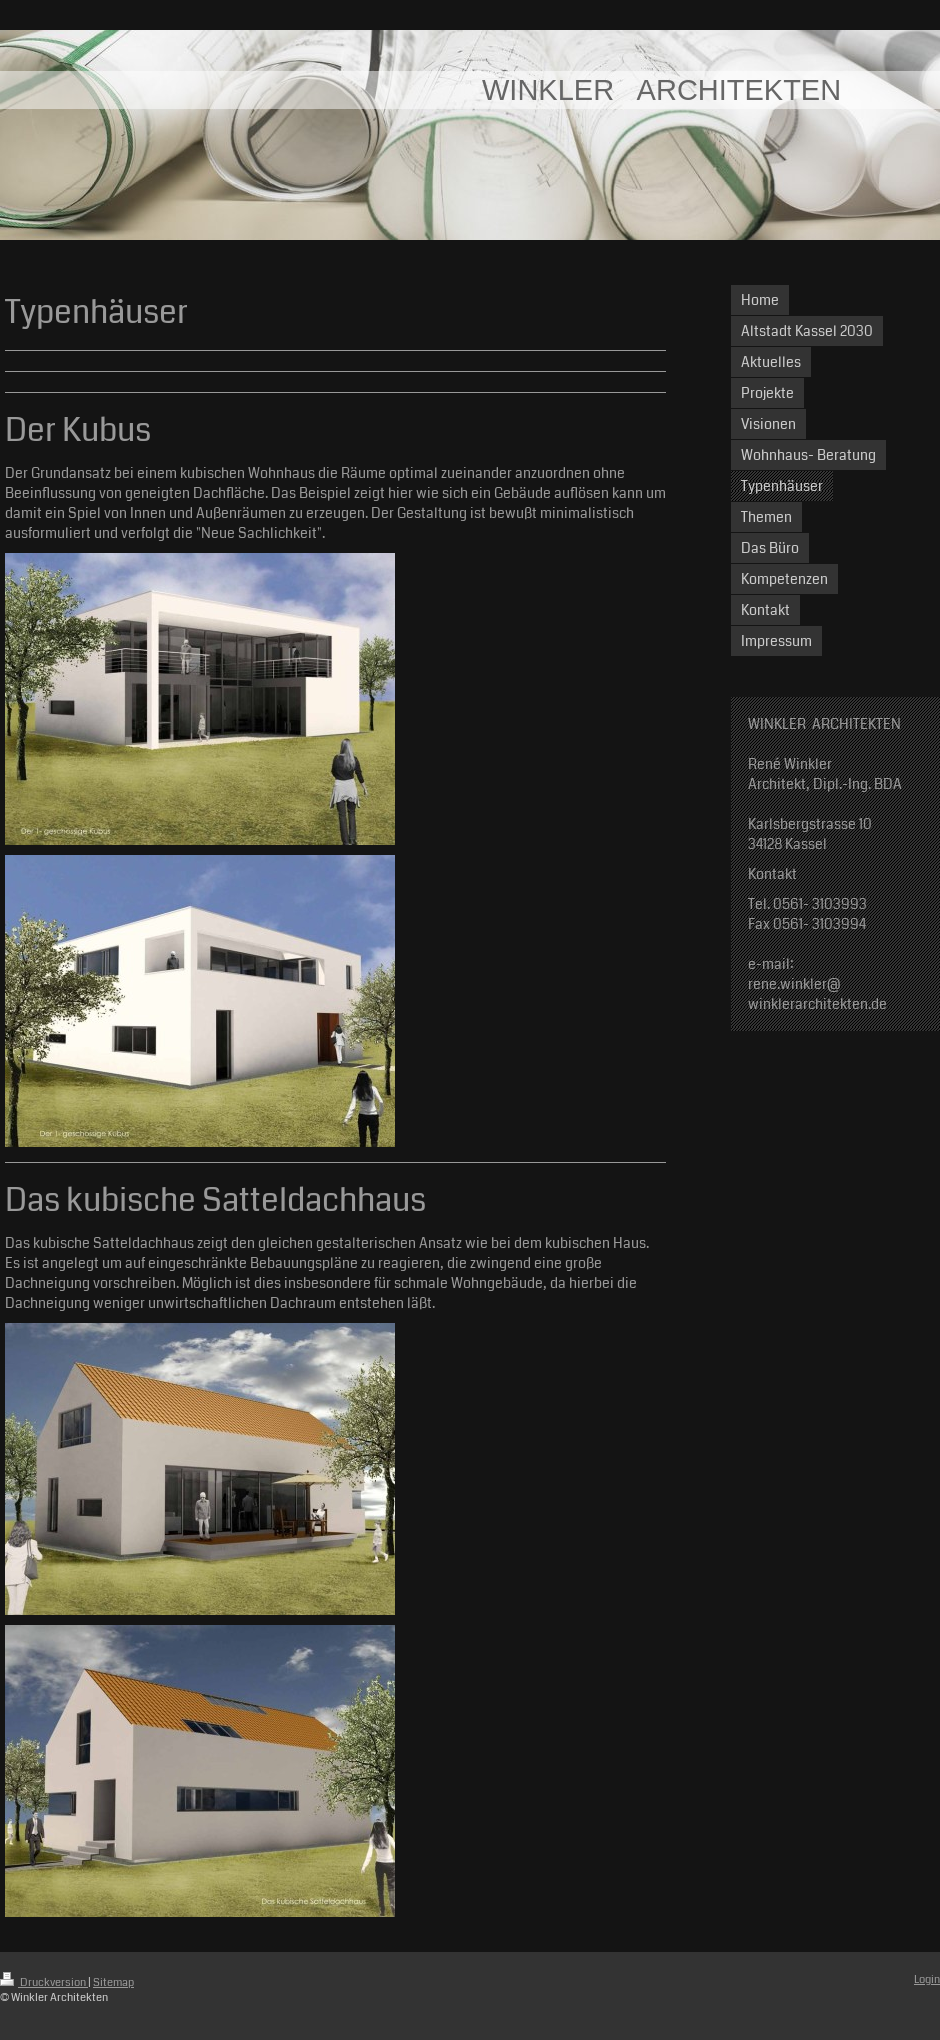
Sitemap (113, 1982)
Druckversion (44, 1982)
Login (927, 1979)
